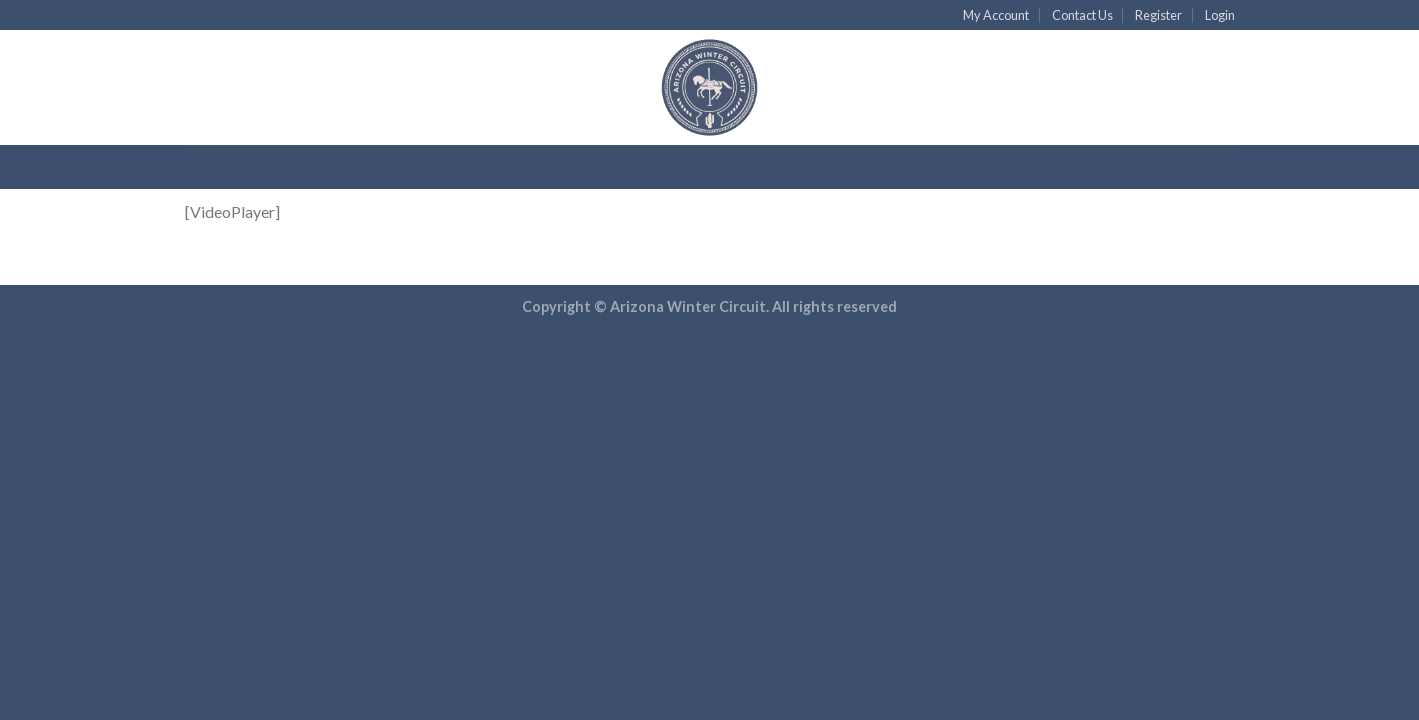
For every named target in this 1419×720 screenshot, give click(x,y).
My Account (996, 15)
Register (1158, 15)
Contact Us (1082, 15)
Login (1220, 15)
